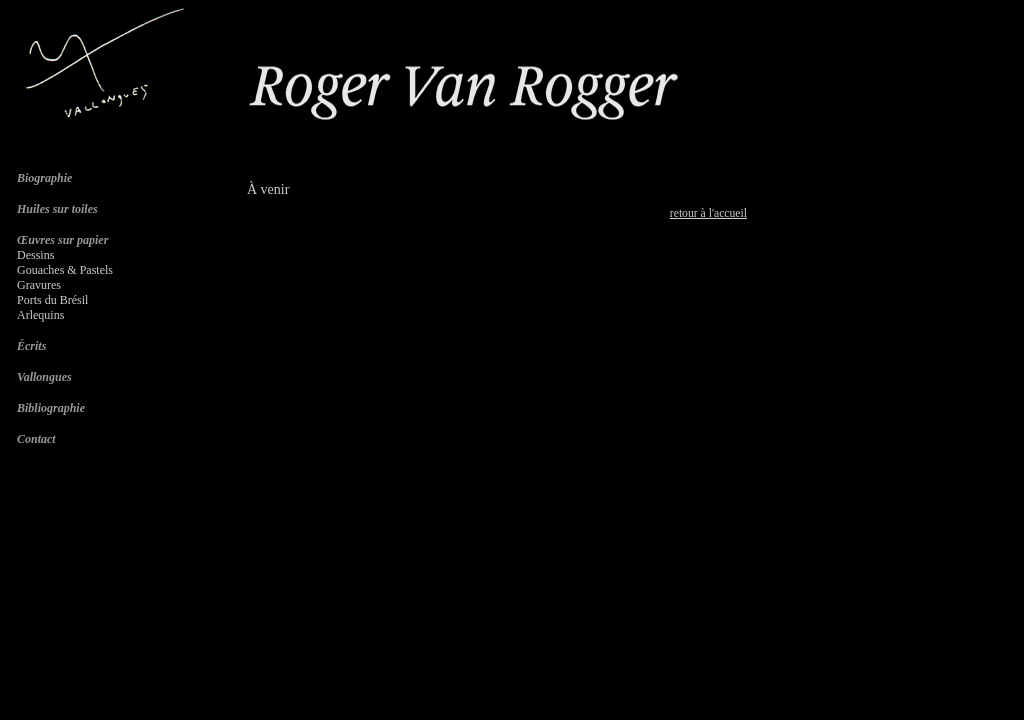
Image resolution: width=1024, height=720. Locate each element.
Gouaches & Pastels (65, 270)
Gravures (39, 285)
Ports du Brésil (52, 300)
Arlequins (40, 315)
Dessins (35, 255)
